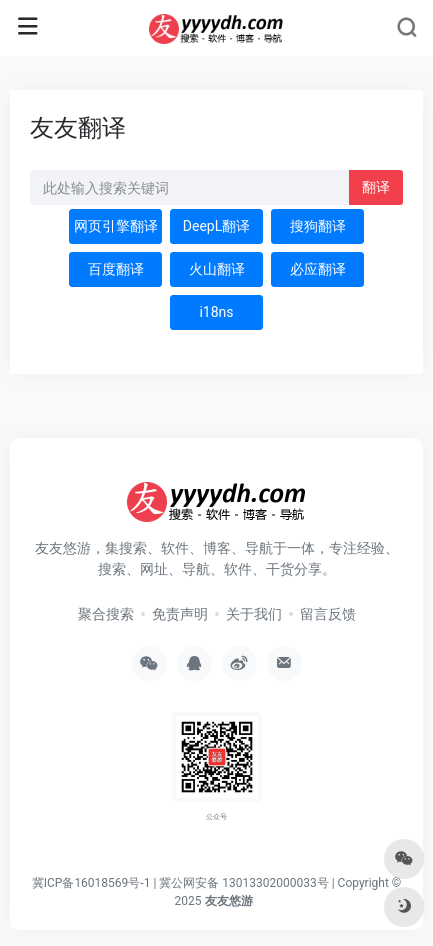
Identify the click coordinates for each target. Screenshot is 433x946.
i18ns (216, 312)
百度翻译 (116, 269)
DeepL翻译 (216, 226)
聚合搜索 (106, 614)
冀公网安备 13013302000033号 (243, 883)
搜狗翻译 (318, 226)
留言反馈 (328, 614)
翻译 (376, 187)
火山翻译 (217, 269)
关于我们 (254, 614)
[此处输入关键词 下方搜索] (190, 187)
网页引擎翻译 (116, 226)
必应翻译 (318, 269)
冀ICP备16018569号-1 (91, 883)
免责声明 (180, 614)
